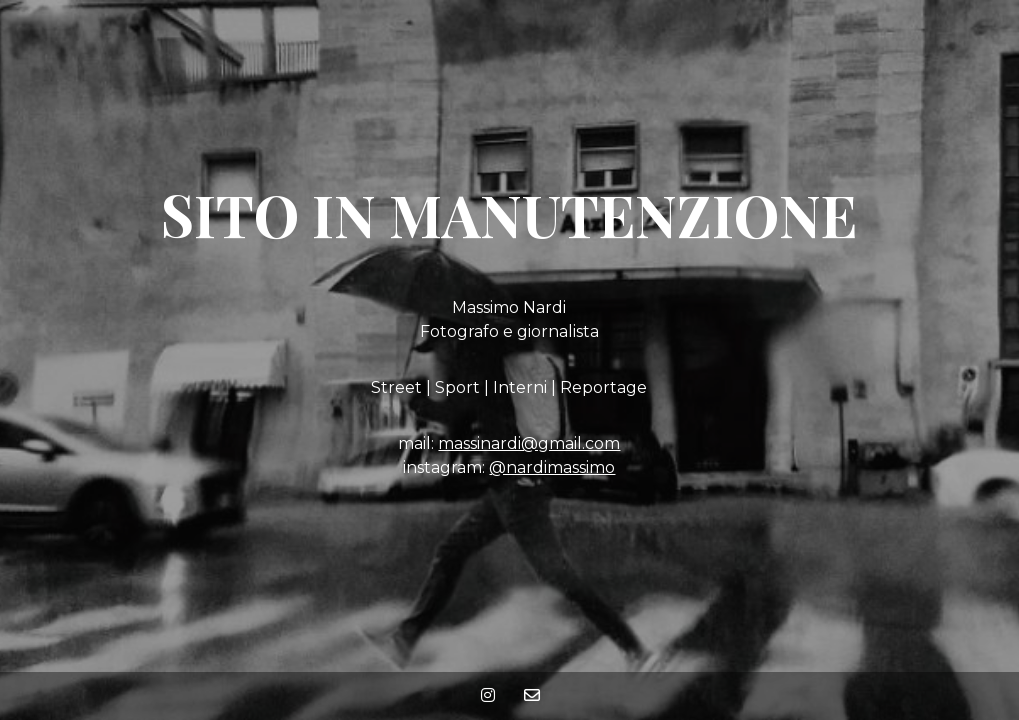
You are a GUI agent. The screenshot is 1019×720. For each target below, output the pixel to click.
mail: (418, 443)
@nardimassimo (552, 467)
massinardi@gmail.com (529, 443)
